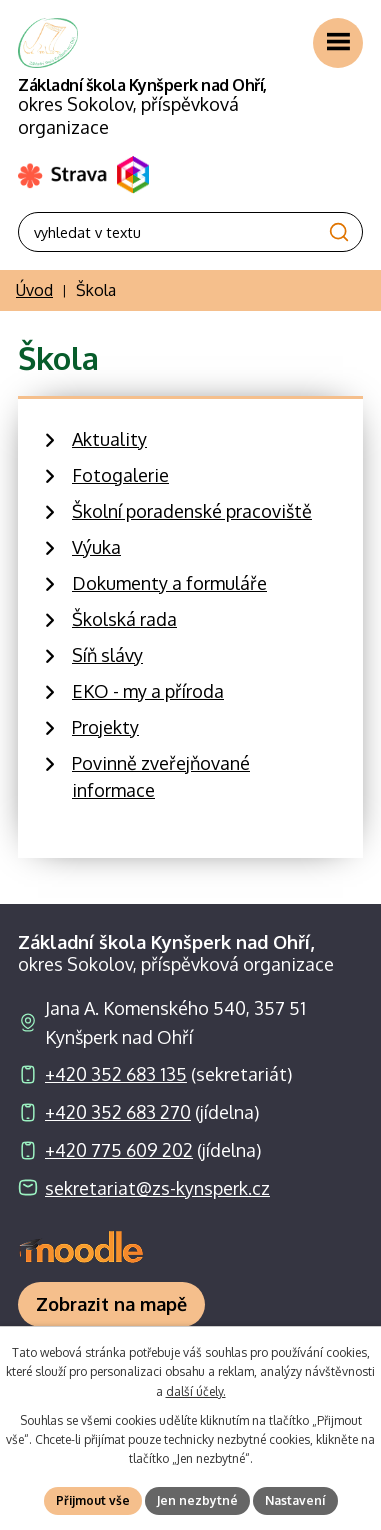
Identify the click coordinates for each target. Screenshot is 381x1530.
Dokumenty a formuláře (169, 583)
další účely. (196, 1391)
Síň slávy (107, 655)
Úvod (34, 290)
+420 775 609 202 (119, 1150)
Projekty (105, 727)
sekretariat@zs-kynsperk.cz (157, 1188)
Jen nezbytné (197, 1500)
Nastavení (295, 1500)
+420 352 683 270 (118, 1112)
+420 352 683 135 (116, 1074)
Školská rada (124, 619)
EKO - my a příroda (148, 691)
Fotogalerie (120, 475)
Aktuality (109, 439)
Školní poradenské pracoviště (192, 511)
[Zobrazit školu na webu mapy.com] (111, 1304)
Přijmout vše (93, 1500)
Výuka (96, 547)
